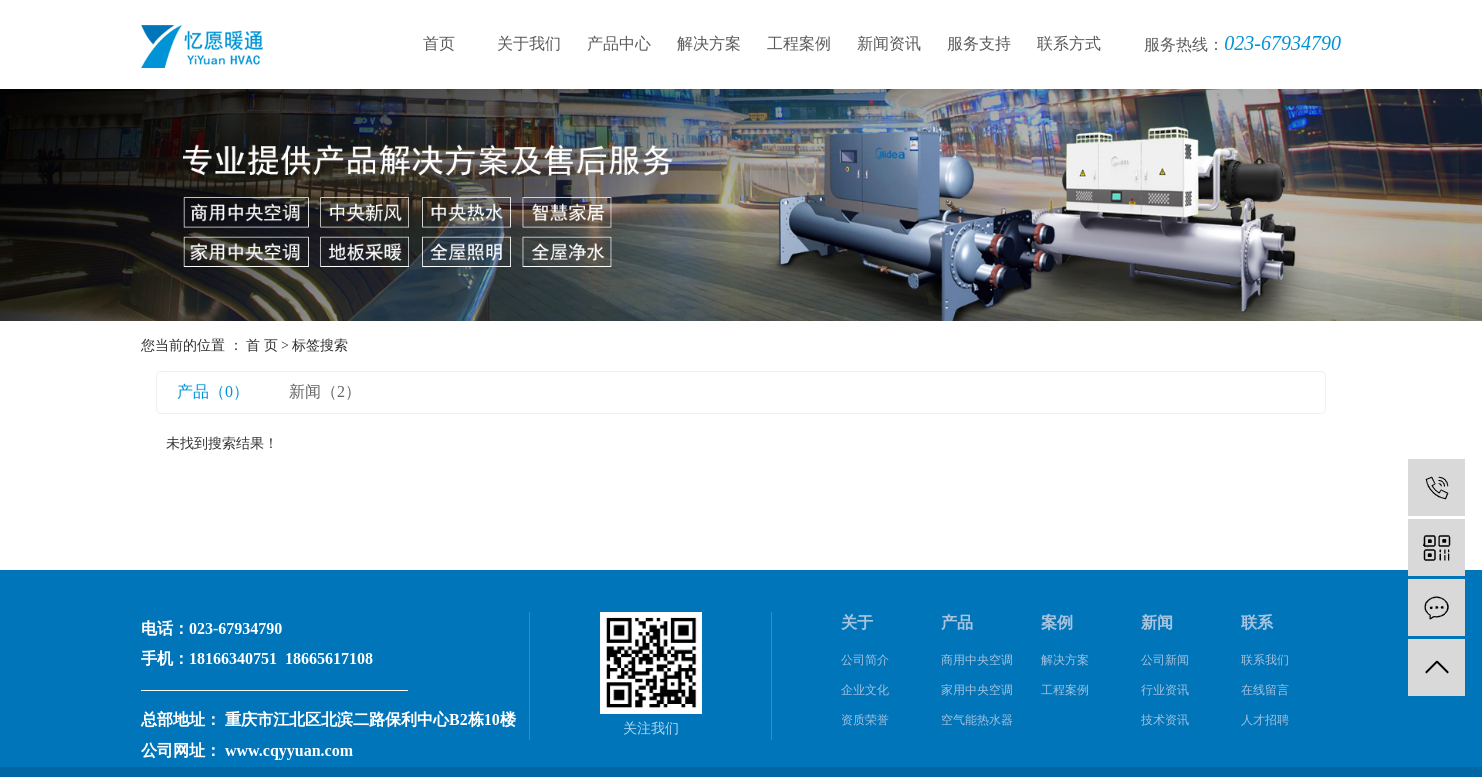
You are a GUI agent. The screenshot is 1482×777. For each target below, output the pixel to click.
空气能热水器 (977, 720)
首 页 (262, 345)
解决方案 (709, 43)
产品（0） (213, 391)
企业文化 (865, 690)
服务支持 (979, 43)
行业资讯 (1165, 690)
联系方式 (1069, 43)
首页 (439, 43)
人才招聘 (1265, 720)
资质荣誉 (865, 720)
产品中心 (619, 43)
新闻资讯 (889, 43)
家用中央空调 (977, 690)
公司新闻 (1165, 660)
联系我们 (1265, 660)
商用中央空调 (977, 660)
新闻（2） (325, 391)
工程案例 (799, 43)
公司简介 (865, 660)
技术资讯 (1165, 720)
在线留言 (1265, 690)
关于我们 (529, 43)
